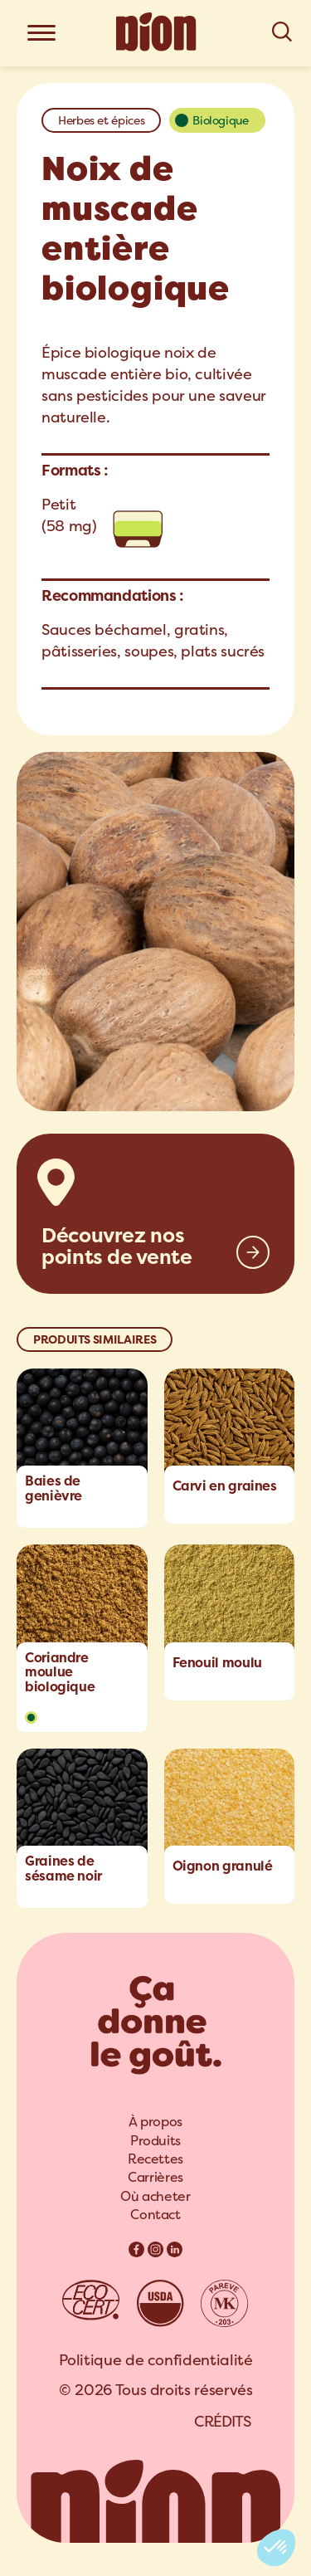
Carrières (155, 2177)
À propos (155, 2121)
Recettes (155, 2159)
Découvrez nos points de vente (116, 1246)
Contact (155, 2214)
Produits (155, 2140)
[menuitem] (155, 2122)
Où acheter (155, 2196)
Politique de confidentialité (156, 2359)
